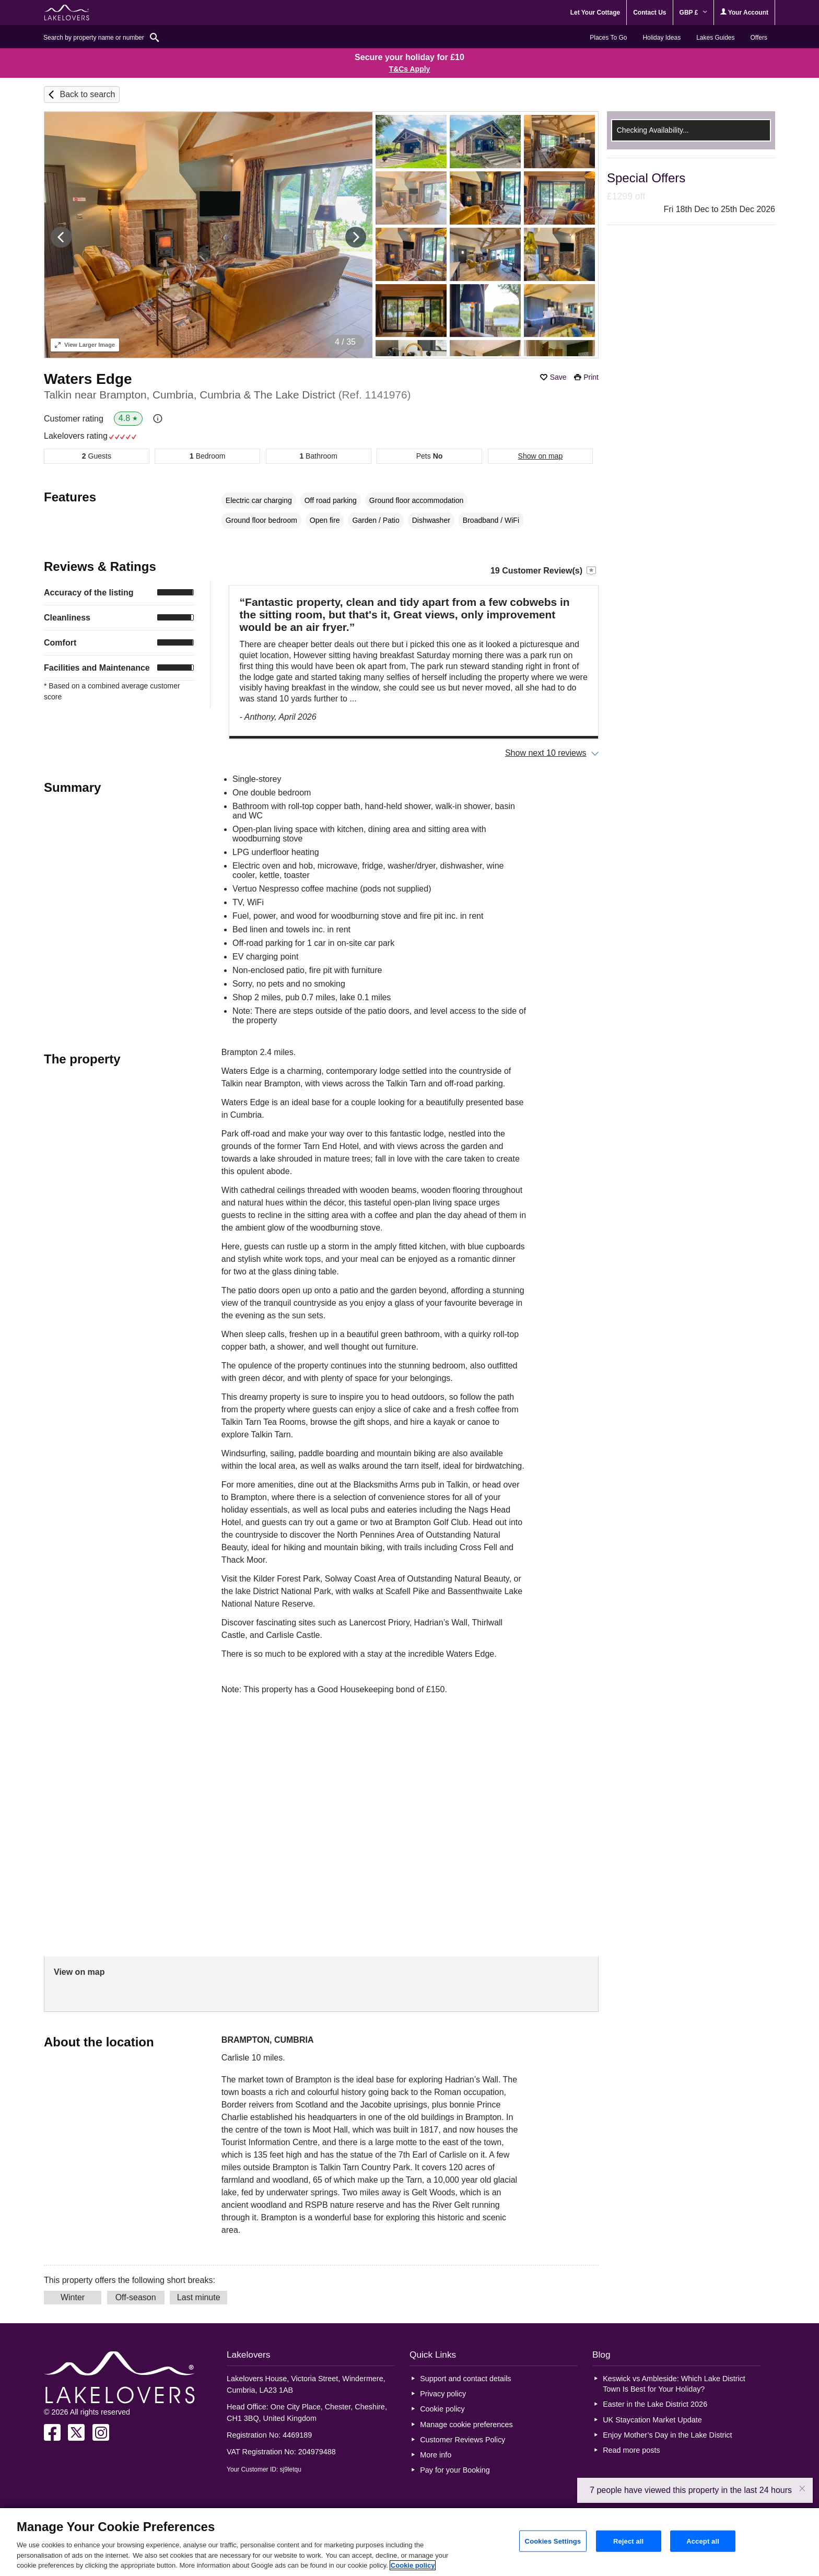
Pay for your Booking (455, 2470)
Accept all (702, 2541)
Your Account (744, 12)
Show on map (540, 456)
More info (435, 2455)
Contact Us (649, 12)
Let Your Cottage (595, 12)
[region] (409, 2542)
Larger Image (85, 345)
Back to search (87, 94)
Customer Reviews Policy (462, 2440)
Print (591, 377)
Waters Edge (88, 379)
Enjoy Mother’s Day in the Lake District (667, 2435)
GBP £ (693, 12)
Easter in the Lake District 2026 (655, 2404)
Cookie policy (442, 2409)
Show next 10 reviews (546, 752)
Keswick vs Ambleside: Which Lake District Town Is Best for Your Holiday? (674, 2383)
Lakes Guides (715, 37)
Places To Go (608, 37)
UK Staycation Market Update (652, 2420)
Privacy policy (443, 2394)
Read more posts (631, 2450)
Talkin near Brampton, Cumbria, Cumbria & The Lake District (227, 395)
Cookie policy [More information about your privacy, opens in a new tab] (413, 2565)
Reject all (628, 2541)
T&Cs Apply (409, 69)
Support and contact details (465, 2378)
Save (558, 377)
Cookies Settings (553, 2541)
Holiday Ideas (661, 37)
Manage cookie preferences (466, 2424)
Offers (759, 37)
